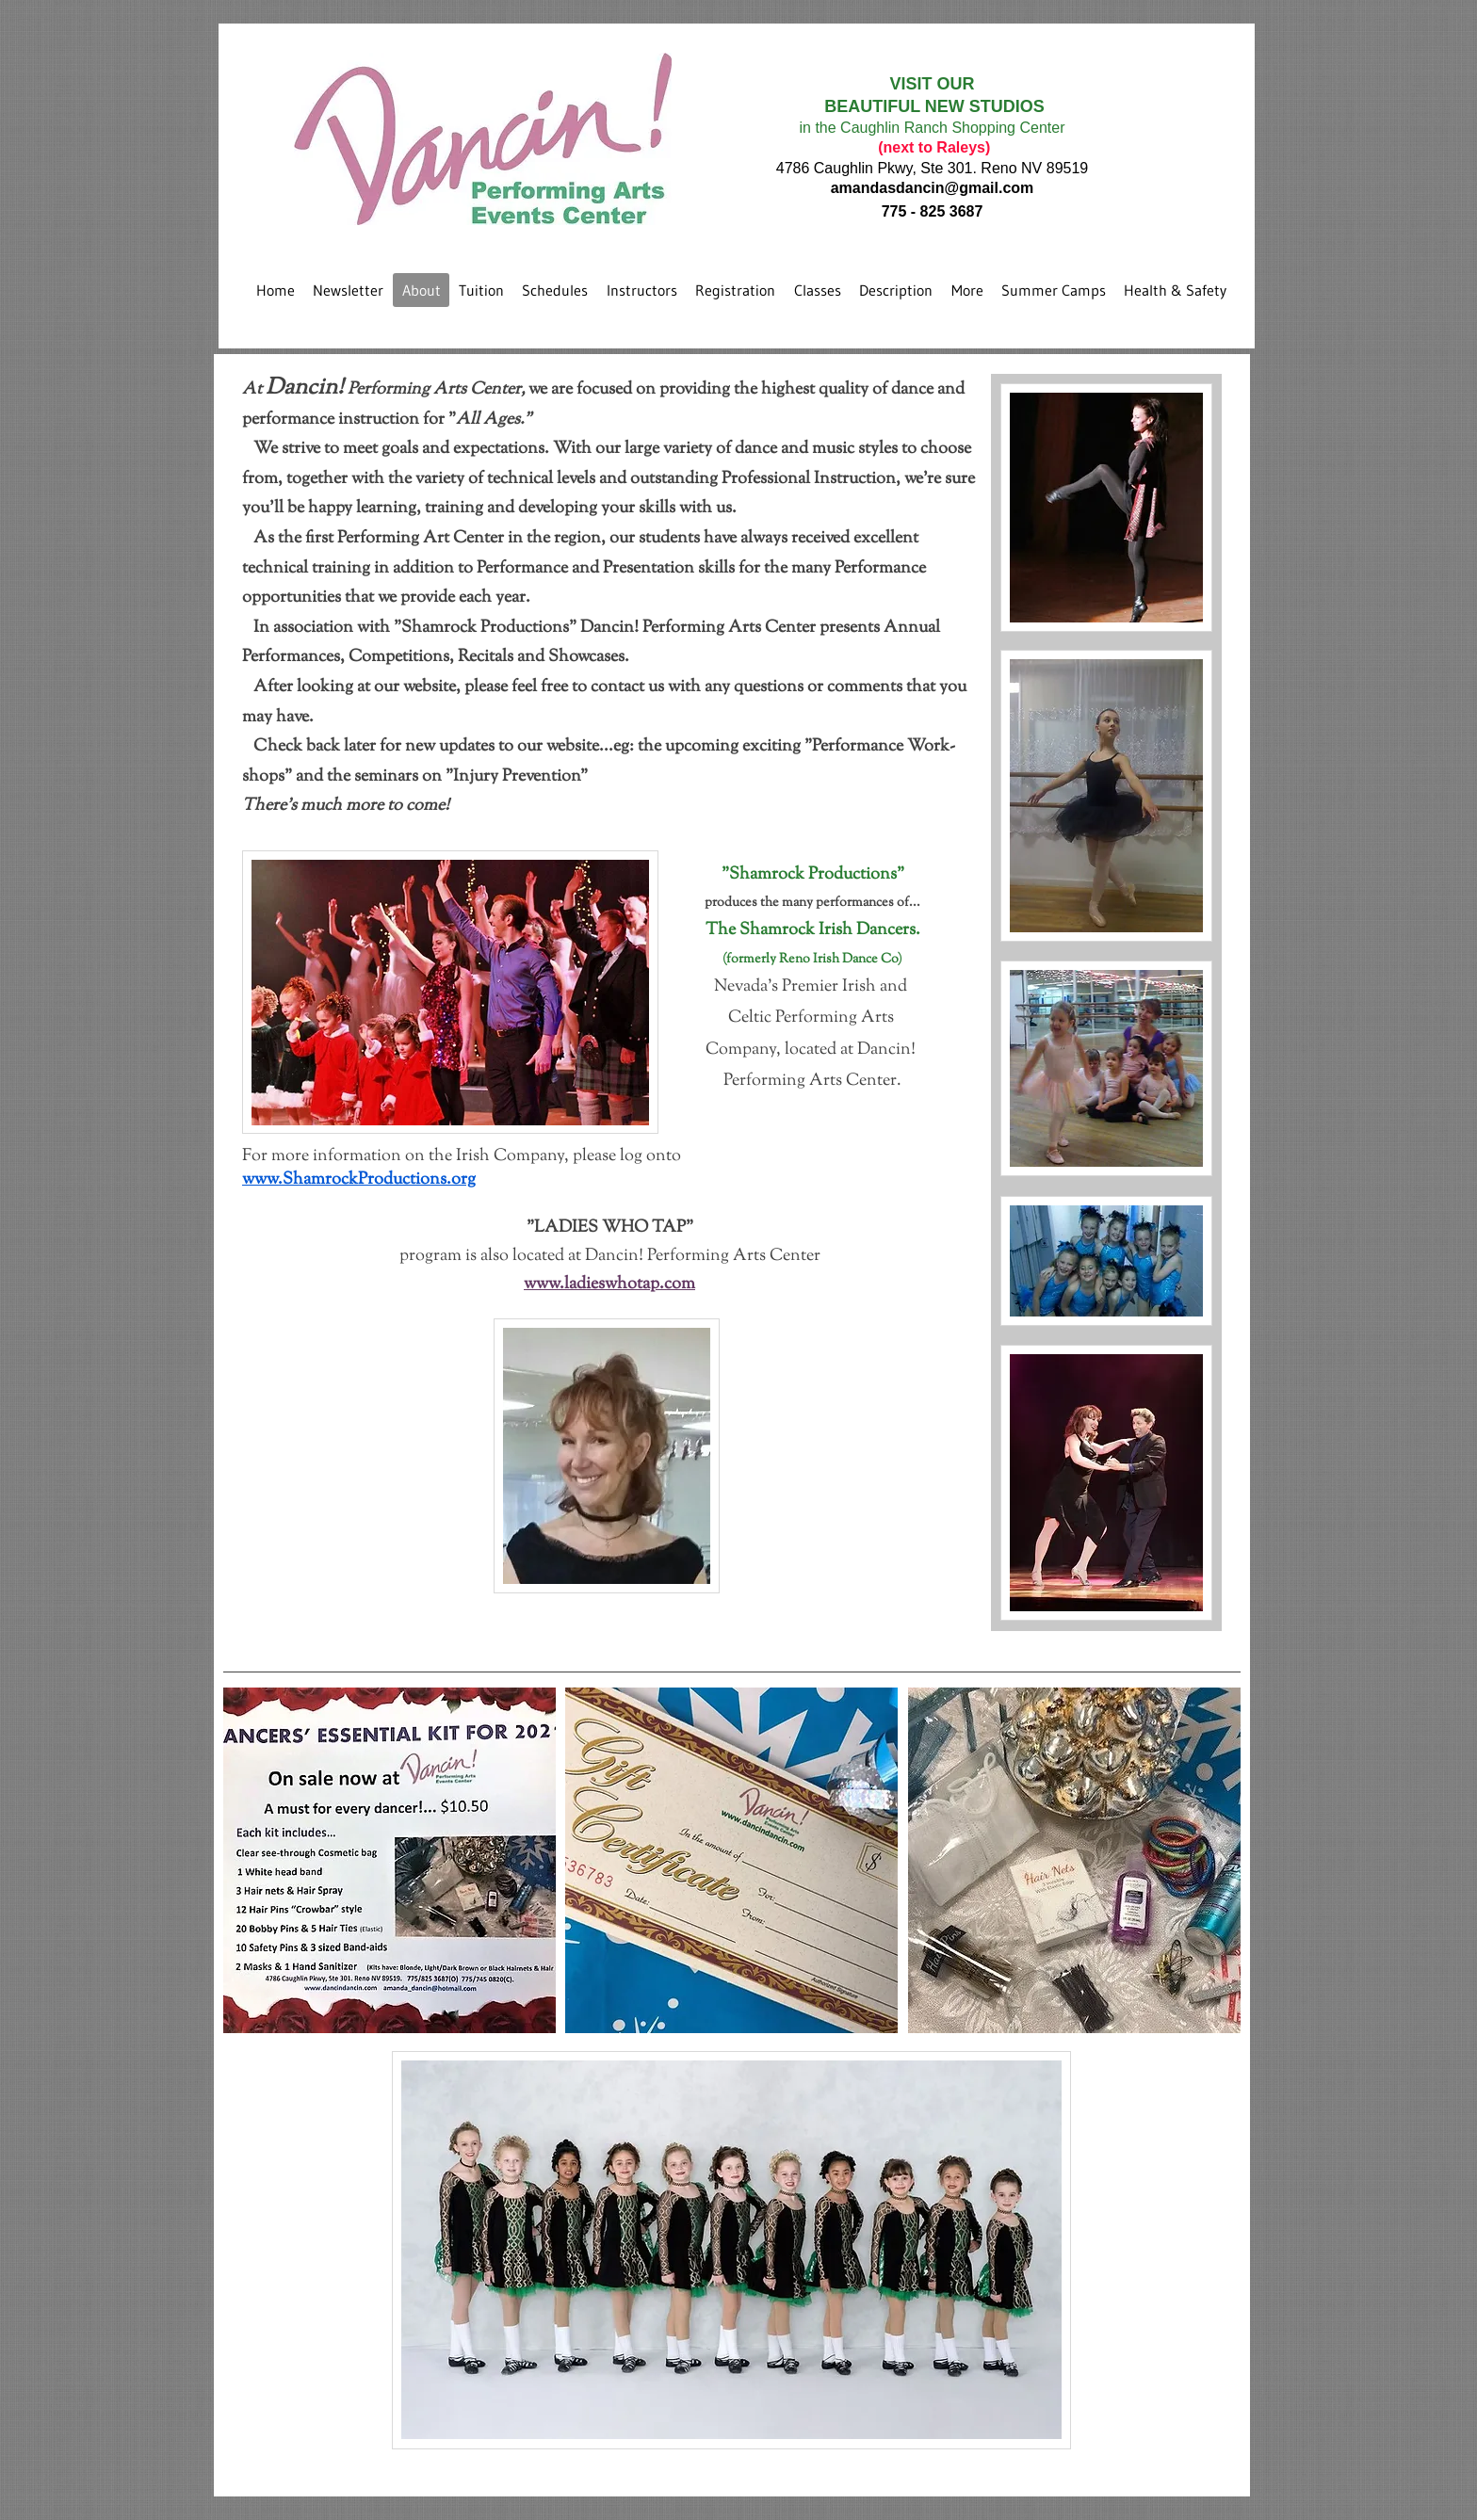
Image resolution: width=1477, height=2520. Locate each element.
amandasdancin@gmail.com (932, 188)
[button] (389, 1860)
